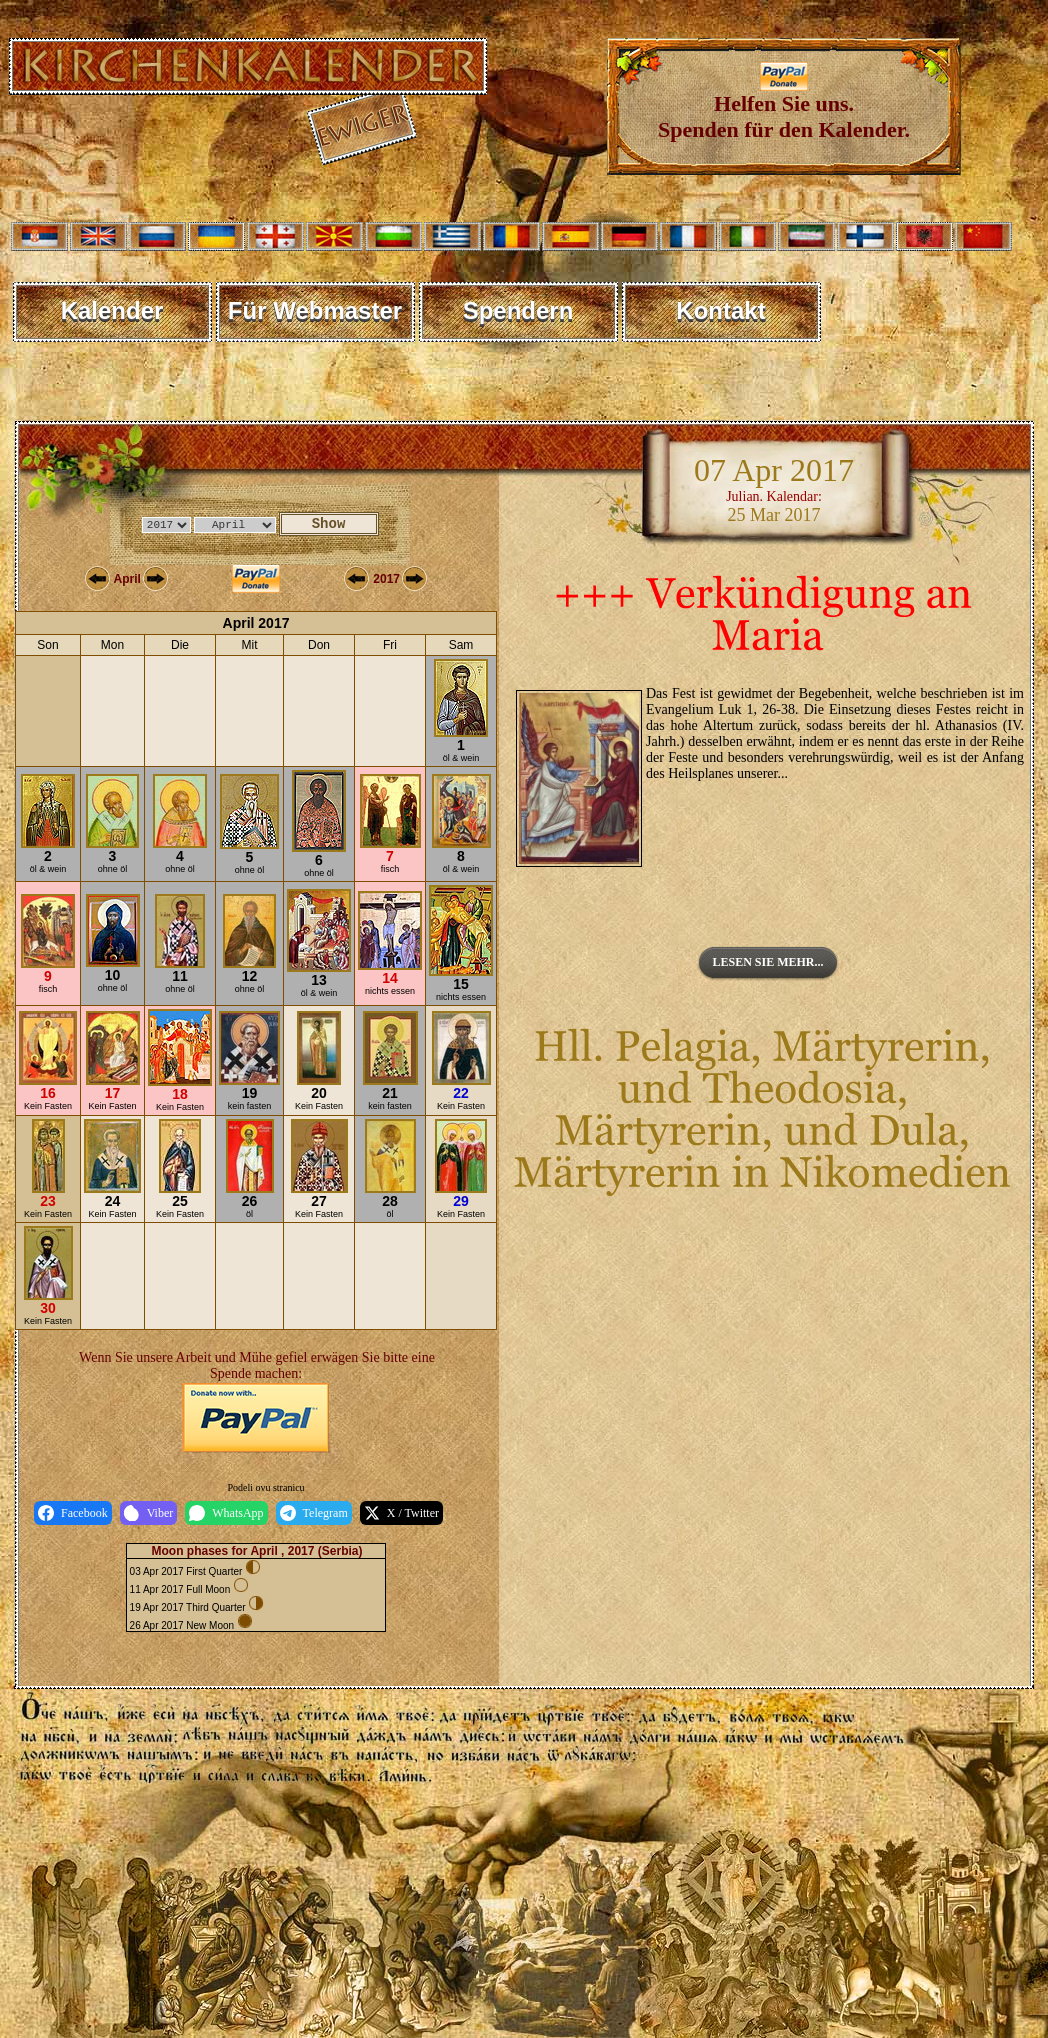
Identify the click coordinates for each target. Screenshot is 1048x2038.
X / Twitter (401, 1513)
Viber (149, 1513)
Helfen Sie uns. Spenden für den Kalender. (784, 106)
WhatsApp (226, 1513)
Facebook (73, 1513)
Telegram (314, 1513)
